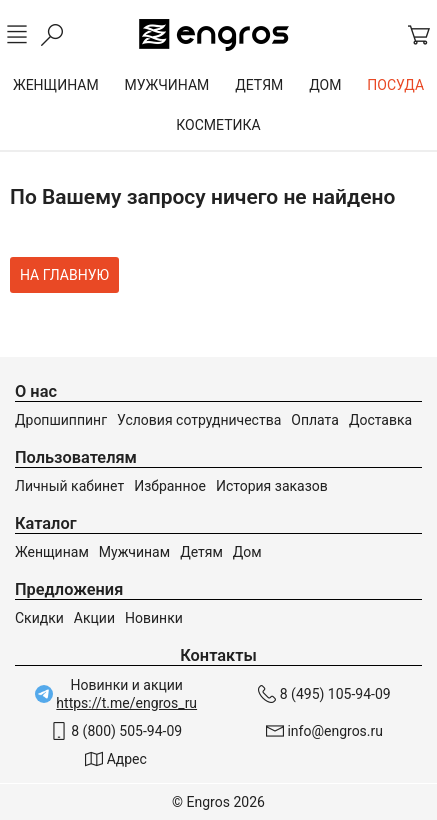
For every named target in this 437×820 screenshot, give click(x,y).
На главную (64, 275)
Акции (94, 618)
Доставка (380, 420)
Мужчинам (134, 552)
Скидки (39, 618)
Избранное (170, 486)
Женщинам (52, 552)
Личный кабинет (69, 486)
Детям (201, 552)
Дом (247, 552)
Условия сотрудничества (199, 420)
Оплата (315, 420)
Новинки (154, 618)
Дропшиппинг (61, 420)
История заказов (272, 486)
